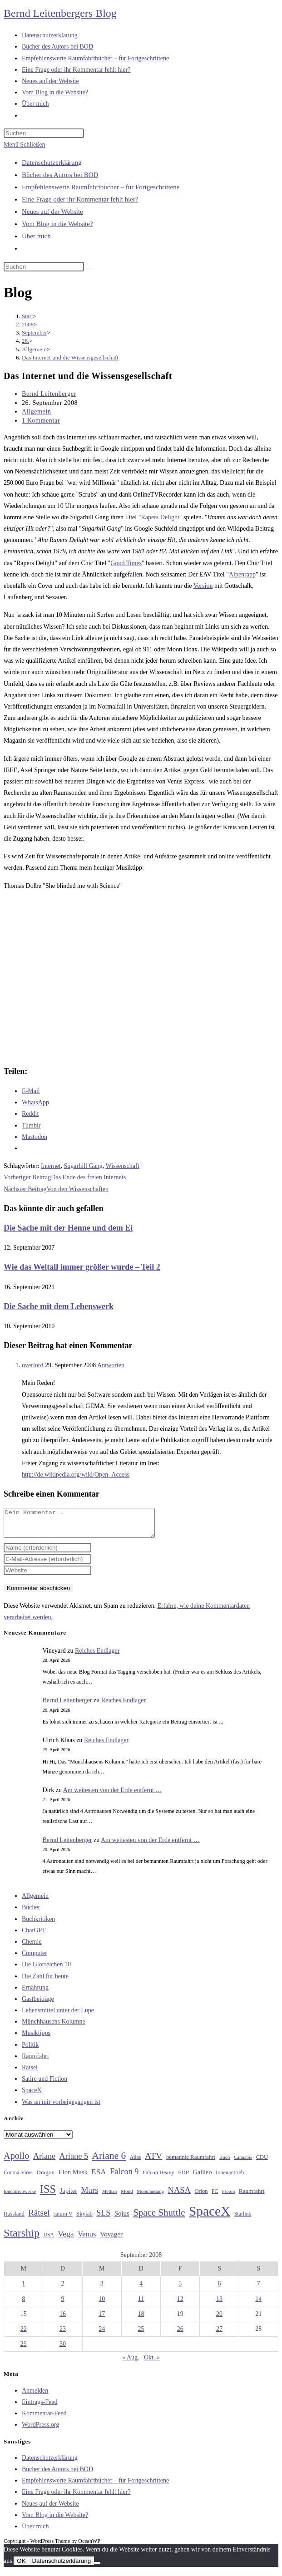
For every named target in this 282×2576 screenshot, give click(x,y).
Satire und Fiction (44, 2084)
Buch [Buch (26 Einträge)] (224, 2162)
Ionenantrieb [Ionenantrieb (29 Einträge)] (230, 2178)
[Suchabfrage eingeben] (44, 133)
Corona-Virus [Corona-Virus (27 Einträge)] (18, 2178)
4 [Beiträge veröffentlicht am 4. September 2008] (141, 2288)
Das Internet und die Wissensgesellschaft (70, 357)
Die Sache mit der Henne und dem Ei (68, 1227)
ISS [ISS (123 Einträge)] (48, 2194)
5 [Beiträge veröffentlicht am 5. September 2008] (180, 2288)
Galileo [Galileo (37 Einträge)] (202, 2177)
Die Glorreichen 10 (46, 1969)
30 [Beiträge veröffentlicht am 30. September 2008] (62, 2349)
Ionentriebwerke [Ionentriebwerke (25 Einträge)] (20, 2196)
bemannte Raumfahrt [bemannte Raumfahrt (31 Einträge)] (190, 2162)
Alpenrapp (242, 574)
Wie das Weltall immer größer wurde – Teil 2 (82, 1266)
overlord (32, 1365)
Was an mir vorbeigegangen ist (61, 2107)
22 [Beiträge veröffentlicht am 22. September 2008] (23, 2334)
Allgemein (36, 411)
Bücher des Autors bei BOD (60, 174)
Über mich (36, 236)
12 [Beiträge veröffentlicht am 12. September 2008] (180, 2304)
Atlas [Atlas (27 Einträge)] (135, 2163)
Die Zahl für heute (45, 1981)
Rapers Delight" (161, 517)
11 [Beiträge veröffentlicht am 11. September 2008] (141, 2304)
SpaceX (32, 2095)
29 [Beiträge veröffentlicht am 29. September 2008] (23, 2349)
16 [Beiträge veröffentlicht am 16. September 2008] (62, 2319)
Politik (30, 2050)
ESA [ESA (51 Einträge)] (98, 2177)
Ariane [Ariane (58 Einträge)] (44, 2161)
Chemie (32, 1947)
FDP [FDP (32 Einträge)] (183, 2177)
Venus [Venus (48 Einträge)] (87, 2239)
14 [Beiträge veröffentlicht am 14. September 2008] (258, 2304)
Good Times (126, 563)
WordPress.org (40, 2430)
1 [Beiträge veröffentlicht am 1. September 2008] (23, 2288)
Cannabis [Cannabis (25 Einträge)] (243, 2162)
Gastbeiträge (38, 2004)
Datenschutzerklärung (52, 162)
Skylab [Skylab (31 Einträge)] (84, 2219)
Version (203, 585)
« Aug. (130, 2362)
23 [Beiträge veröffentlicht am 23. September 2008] (62, 2334)
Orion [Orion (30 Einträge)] (201, 2196)
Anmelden (35, 2396)
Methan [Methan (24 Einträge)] (109, 2196)
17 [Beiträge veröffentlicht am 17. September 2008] (102, 2319)
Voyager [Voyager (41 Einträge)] (111, 2239)
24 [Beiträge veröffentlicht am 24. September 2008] (102, 2334)
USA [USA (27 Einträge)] (49, 2240)
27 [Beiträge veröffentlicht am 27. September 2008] (219, 2334)
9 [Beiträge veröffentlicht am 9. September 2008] (62, 2304)
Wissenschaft (122, 1165)
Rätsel (30, 2072)
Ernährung (35, 1993)
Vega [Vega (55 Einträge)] (66, 2239)
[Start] (27, 316)
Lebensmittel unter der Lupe (58, 2015)
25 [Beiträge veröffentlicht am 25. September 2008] (141, 2334)
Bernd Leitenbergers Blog (60, 13)
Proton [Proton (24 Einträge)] (228, 2196)
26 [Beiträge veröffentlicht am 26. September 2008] (180, 2334)
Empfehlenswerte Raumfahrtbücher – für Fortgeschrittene (100, 187)
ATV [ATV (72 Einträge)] (154, 2161)
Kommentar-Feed (44, 2418)
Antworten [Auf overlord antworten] (110, 1365)
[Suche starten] (89, 269)
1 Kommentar (41, 420)
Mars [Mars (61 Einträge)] (89, 2195)
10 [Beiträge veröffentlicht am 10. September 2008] (102, 2304)
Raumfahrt (35, 2061)
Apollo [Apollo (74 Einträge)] (16, 2161)
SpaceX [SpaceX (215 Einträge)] (209, 2216)
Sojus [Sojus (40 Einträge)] (121, 2218)
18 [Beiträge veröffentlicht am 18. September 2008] (141, 2319)
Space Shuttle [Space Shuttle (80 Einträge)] (159, 2217)
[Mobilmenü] (24, 144)
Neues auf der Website (52, 211)
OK (21, 2566)
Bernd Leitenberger (49, 393)
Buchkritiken (38, 1924)
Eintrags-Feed (40, 2407)
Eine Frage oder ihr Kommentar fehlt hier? (80, 199)
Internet (51, 1165)
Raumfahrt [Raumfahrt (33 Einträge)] (252, 2196)
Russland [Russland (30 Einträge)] (14, 2219)
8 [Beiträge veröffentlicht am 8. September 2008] (23, 2304)
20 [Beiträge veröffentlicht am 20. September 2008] (219, 2319)
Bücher (31, 1912)
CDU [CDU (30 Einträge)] (262, 2162)
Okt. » (152, 2362)
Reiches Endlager (97, 1656)
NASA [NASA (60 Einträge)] (179, 2195)
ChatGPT (34, 1935)
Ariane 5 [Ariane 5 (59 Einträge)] (73, 2161)
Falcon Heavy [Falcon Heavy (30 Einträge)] (158, 2178)
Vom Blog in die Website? (57, 223)
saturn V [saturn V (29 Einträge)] (63, 2219)
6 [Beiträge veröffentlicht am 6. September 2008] (219, 2288)
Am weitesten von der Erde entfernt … (112, 1795)
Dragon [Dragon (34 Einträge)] (45, 2177)
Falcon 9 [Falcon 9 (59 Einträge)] (124, 2177)
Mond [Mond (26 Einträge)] (127, 2196)
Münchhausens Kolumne (53, 2027)
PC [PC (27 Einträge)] (215, 2197)
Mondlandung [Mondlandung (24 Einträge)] (150, 2196)
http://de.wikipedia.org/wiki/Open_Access (75, 1474)
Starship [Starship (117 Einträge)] (22, 2238)
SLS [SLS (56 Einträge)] (103, 2218)
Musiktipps (36, 2038)
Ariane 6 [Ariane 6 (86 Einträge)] (109, 2161)
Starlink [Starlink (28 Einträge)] (243, 2219)
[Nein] (97, 2568)
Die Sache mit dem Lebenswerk (59, 1306)
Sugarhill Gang (83, 1165)
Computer (34, 1958)
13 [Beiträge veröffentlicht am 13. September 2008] (219, 2304)
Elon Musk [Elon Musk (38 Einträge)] (73, 2177)
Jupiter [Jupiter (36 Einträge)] (68, 2196)
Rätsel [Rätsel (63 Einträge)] (38, 2218)
